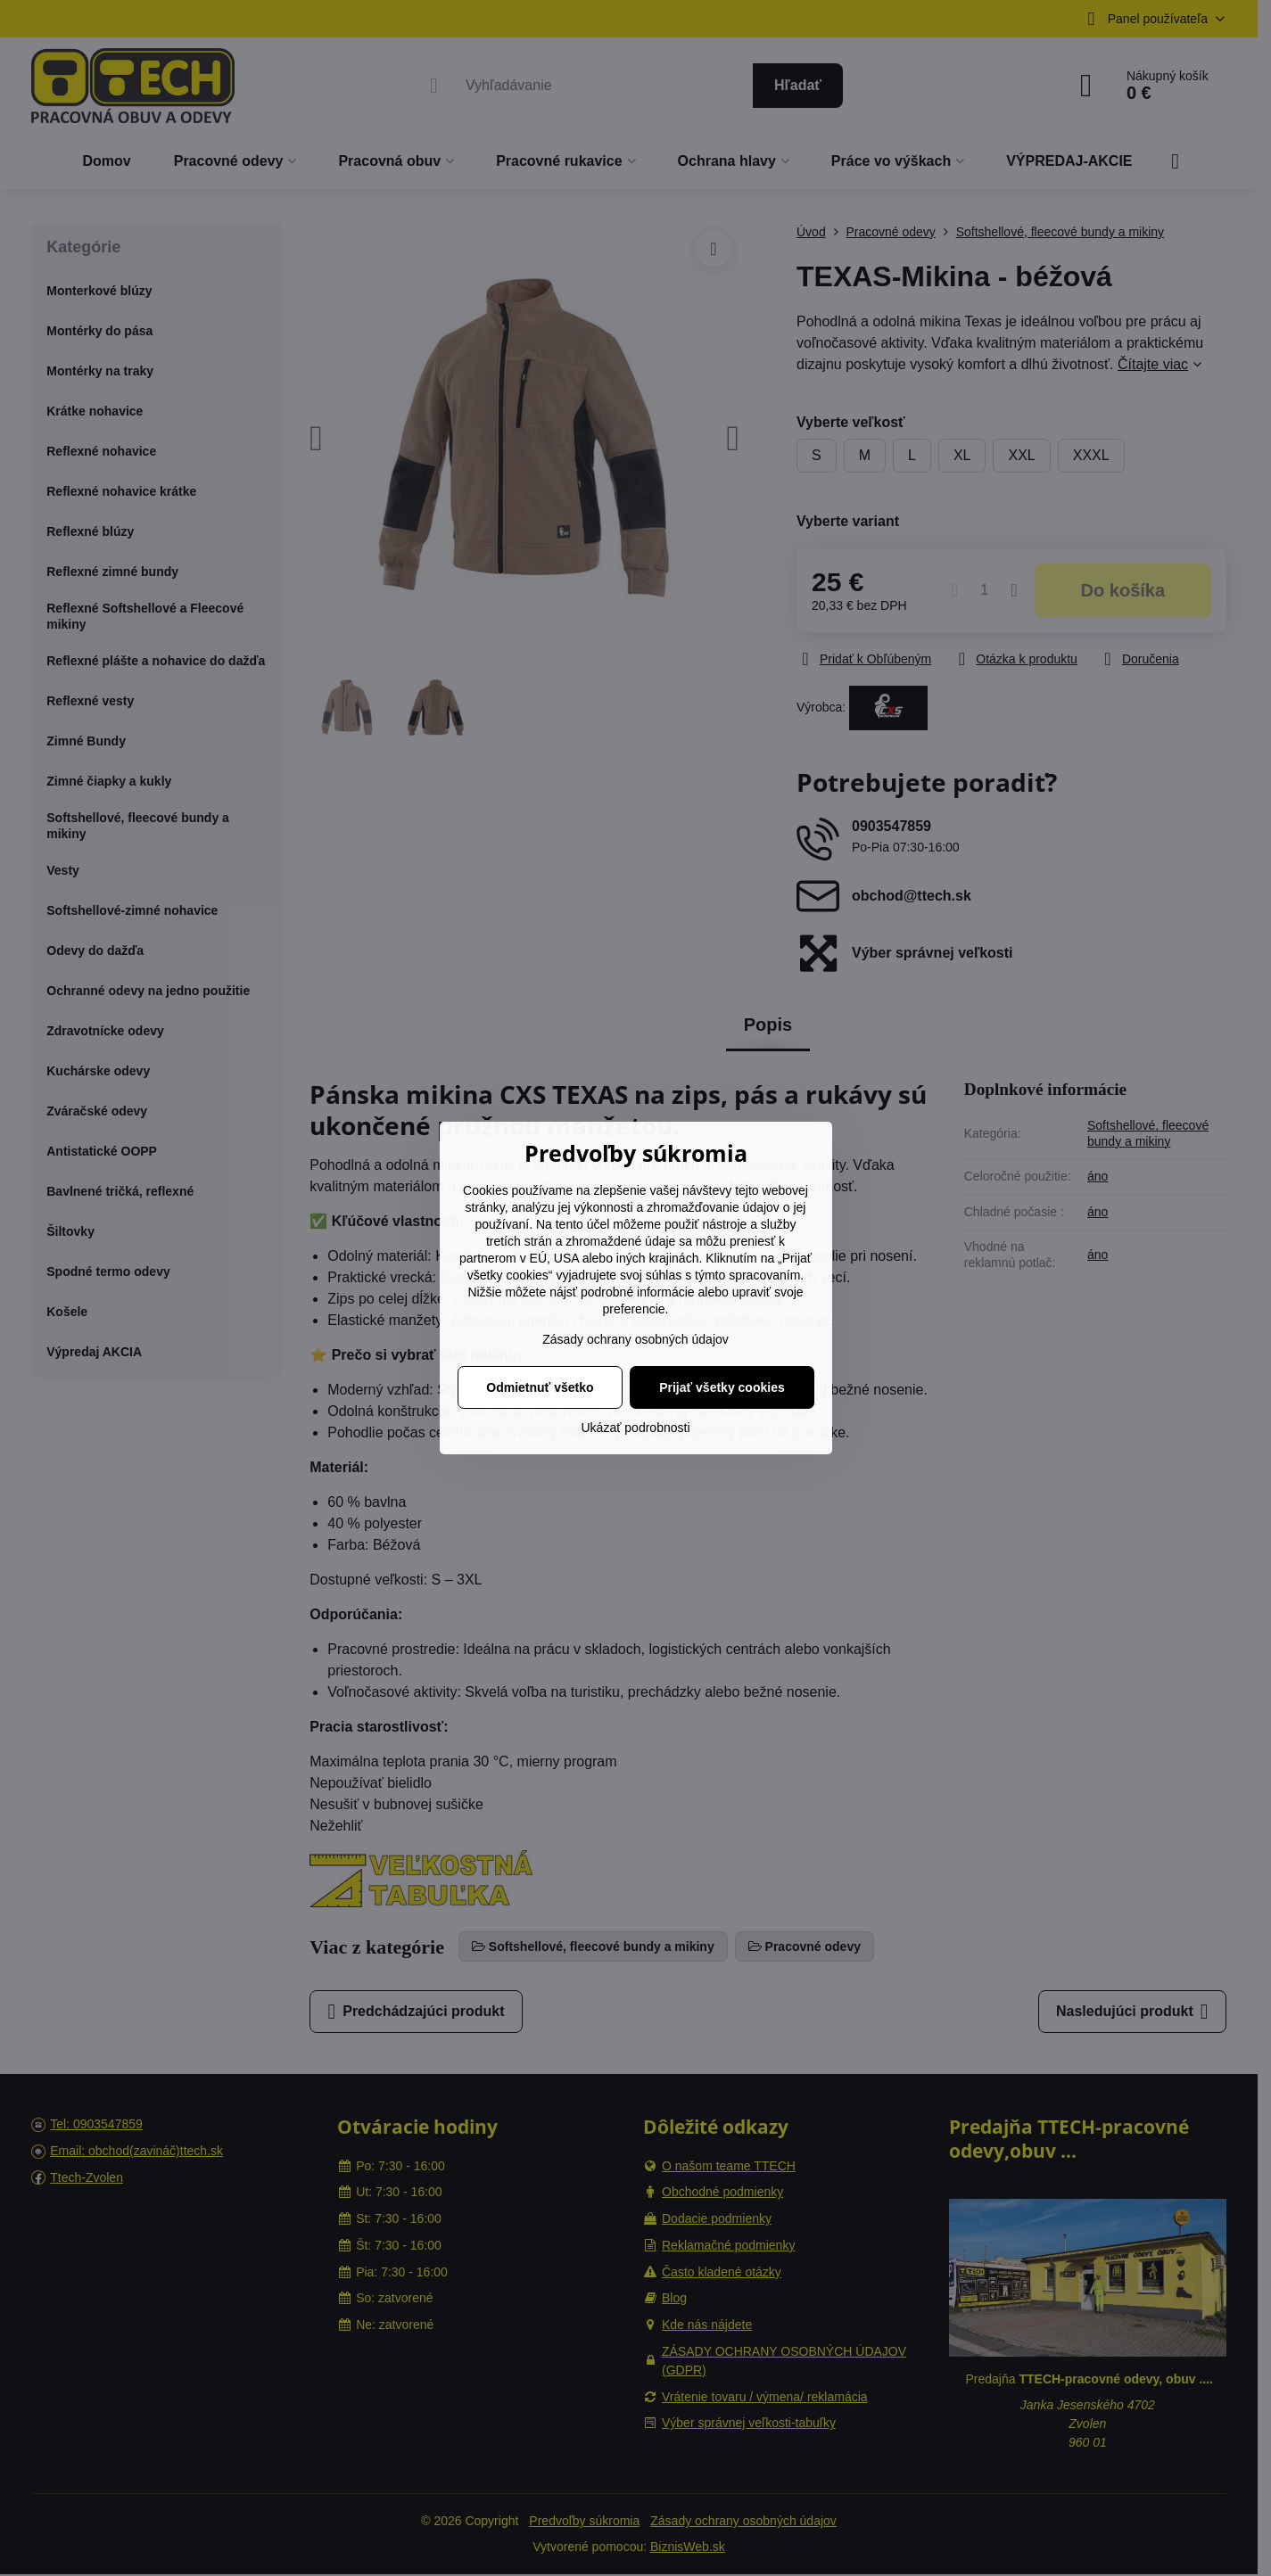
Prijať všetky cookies (722, 1387)
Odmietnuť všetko (539, 1387)
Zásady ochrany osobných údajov (635, 1339)
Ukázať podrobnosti (636, 1427)
